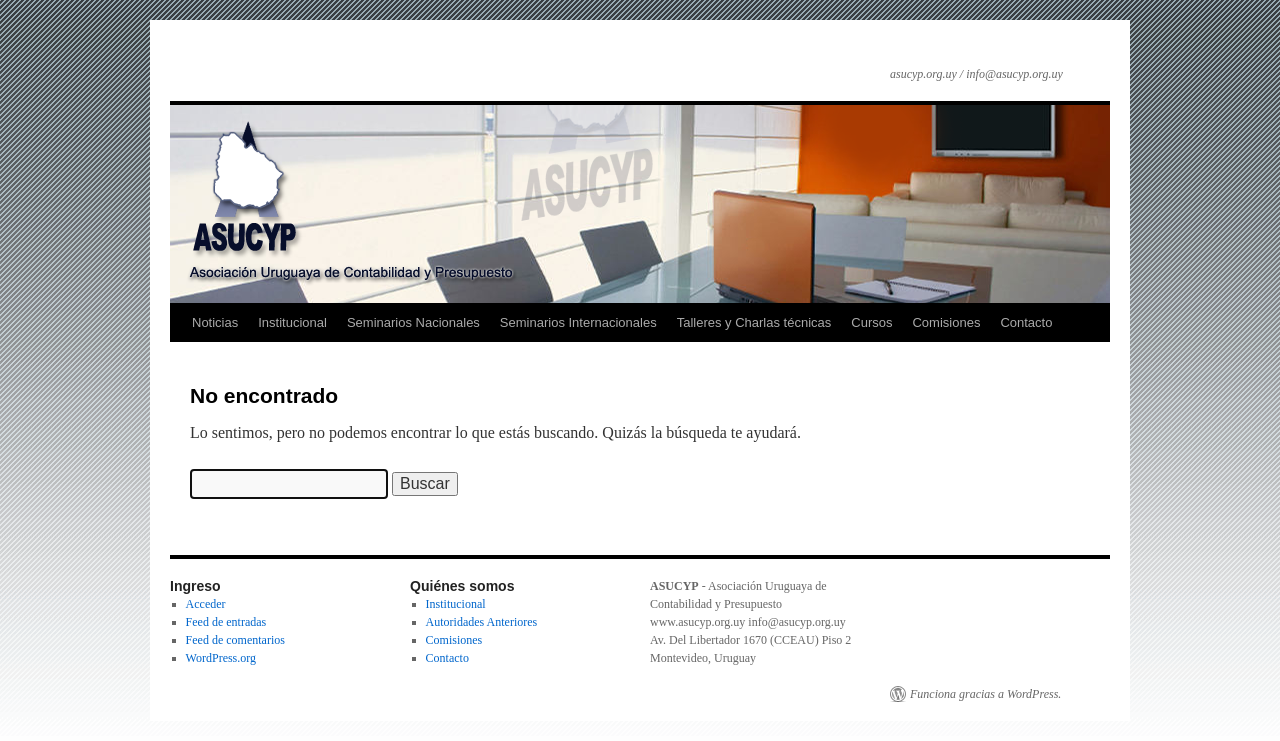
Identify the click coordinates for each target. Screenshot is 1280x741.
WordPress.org (221, 658)
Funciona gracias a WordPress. (985, 694)
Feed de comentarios (235, 640)
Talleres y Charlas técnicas (754, 322)
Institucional (292, 322)
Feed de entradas (226, 622)
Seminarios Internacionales (578, 322)
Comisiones (946, 322)
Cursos (871, 322)
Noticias (215, 322)
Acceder (206, 604)
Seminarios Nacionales (413, 322)
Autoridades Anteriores (482, 622)
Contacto (1026, 322)
